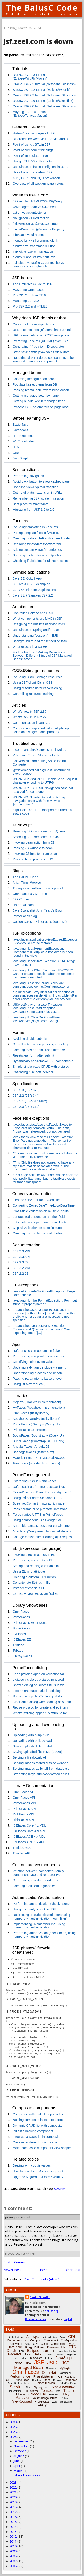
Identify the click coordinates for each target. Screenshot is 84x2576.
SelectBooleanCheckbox (20, 2383)
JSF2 (53, 2362)
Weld (54, 2402)
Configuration (69, 2340)
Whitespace (66, 2402)
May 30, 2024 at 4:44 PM (20, 2254)
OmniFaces (26, 2372)
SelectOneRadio (68, 2383)
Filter (39, 2354)
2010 (13, 2546)
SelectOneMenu (46, 2383)
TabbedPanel (15, 2391)
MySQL (64, 2368)
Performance (20, 2376)
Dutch (11, 2351)
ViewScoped (22, 2401)
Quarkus (36, 2380)
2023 (13, 2482)
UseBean (53, 2394)
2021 (13, 2492)
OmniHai (49, 2372)
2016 (13, 2517)
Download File (56, 2347)
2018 (13, 2507)
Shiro (28, 2387)
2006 (13, 2566)
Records (57, 2380)
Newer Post (12, 2270)
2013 (13, 2531)
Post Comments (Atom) (41, 2279)
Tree (58, 2391)
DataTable (15, 2347)
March (18, 2471)
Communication (17, 2340)
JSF (39, 2362)
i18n (24, 2358)
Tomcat (47, 2390)
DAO (71, 2343)
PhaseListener (43, 2376)
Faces (28, 2354)
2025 (13, 2432)
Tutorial (69, 2390)
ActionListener (16, 2337)
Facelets (15, 2354)
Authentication (50, 2337)
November (21, 2446)
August (18, 2456)
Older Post (72, 2270)
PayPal (68, 2319)
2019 (13, 2502)
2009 (13, 2551)
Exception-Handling (67, 2351)
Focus (49, 2354)
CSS (27, 2344)
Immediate (36, 2358)
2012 (13, 2536)
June (16, 2461)
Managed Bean (28, 2367)
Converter (16, 2343)
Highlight (71, 2354)
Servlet (16, 2386)
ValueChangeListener (45, 2398)
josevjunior (14, 2217)
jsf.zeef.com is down (28, 2475)
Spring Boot (41, 2387)
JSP (65, 2363)
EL (53, 2351)
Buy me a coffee (35, 2319)
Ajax (36, 2337)
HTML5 (15, 2358)
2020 (13, 2497)
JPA (28, 2363)
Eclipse (33, 2351)
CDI (71, 2336)
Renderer (71, 2380)
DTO (72, 2347)
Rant (47, 2380)
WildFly (42, 2405)
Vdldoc (64, 2398)
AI (28, 2337)
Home (42, 2270)
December (21, 2441)
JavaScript (64, 2358)
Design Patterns (34, 2347)
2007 (13, 2561)
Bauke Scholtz (40, 2297)
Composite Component (44, 2340)
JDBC (18, 2363)
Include (48, 2358)
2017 (13, 2512)
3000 (13, 2422)
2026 (13, 2427)
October (19, 2451)
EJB (45, 2351)
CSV (35, 2344)
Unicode (20, 2394)
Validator (23, 2398)
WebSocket (42, 2401)
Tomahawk (31, 2390)
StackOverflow (63, 2387)
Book (62, 2337)
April (16, 2466)
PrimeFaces (22, 2380)
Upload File (37, 2394)
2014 (13, 2526)
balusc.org (51, 2311)
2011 (13, 2541)
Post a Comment (16, 2262)
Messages (51, 2368)
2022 (13, 2487)
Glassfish (59, 2354)
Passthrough (65, 2373)
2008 (13, 2556)
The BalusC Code (42, 7)
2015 (13, 2522)
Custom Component (53, 2343)
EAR (21, 2351)
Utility (65, 2394)
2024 (13, 2437)
